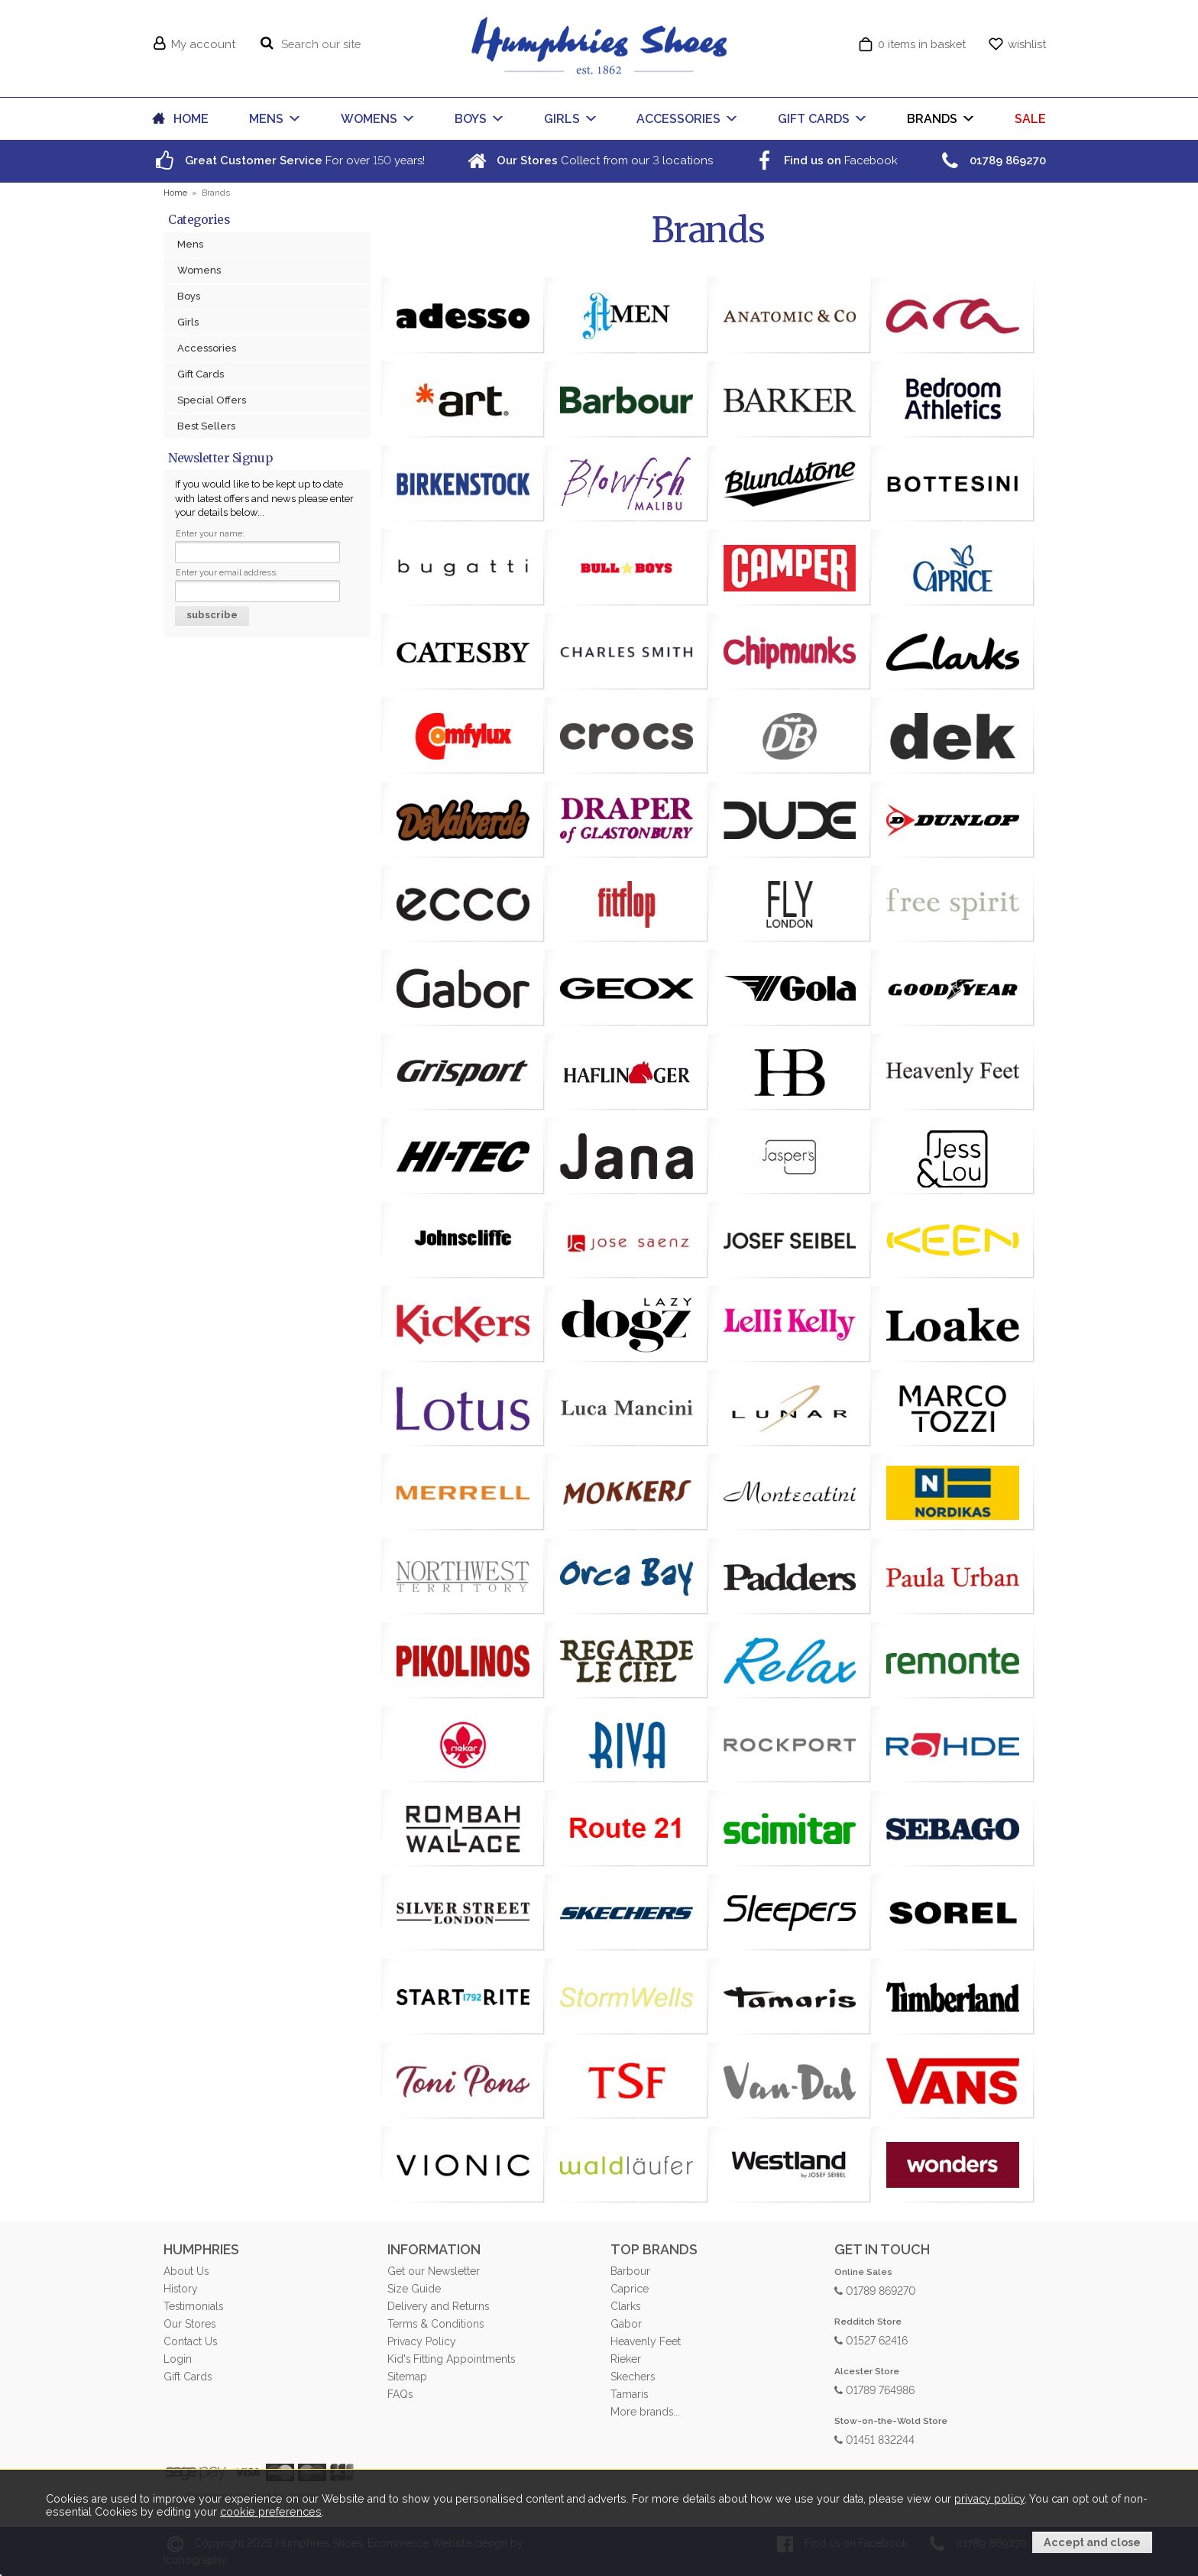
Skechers (632, 2376)
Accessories (206, 348)
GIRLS (562, 119)
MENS (266, 119)
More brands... (645, 2412)
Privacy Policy (421, 2341)
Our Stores (189, 2324)
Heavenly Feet (645, 2341)
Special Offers (211, 400)
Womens (199, 270)
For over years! (288, 160)
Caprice (629, 2289)
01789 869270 (875, 2290)
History (181, 2289)
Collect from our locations (588, 160)
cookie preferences (271, 2512)
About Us (186, 2271)
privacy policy (989, 2499)
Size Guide (414, 2289)
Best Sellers (206, 426)
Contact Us (190, 2341)
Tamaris (629, 2394)
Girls (188, 322)
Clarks (625, 2306)
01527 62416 (871, 2339)
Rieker (625, 2359)
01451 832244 (874, 2439)
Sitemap (407, 2376)
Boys (188, 296)
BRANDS (932, 119)
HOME (191, 119)
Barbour (630, 2271)
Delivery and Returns (438, 2306)
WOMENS (369, 119)
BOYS (471, 119)
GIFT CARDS (814, 119)
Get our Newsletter (433, 2271)
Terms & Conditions (435, 2324)
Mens (190, 244)
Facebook (824, 160)
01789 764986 (874, 2389)
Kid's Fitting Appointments (451, 2359)
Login (178, 2359)
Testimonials (193, 2306)
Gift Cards (200, 374)
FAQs (400, 2394)
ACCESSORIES (678, 119)
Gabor (626, 2324)
